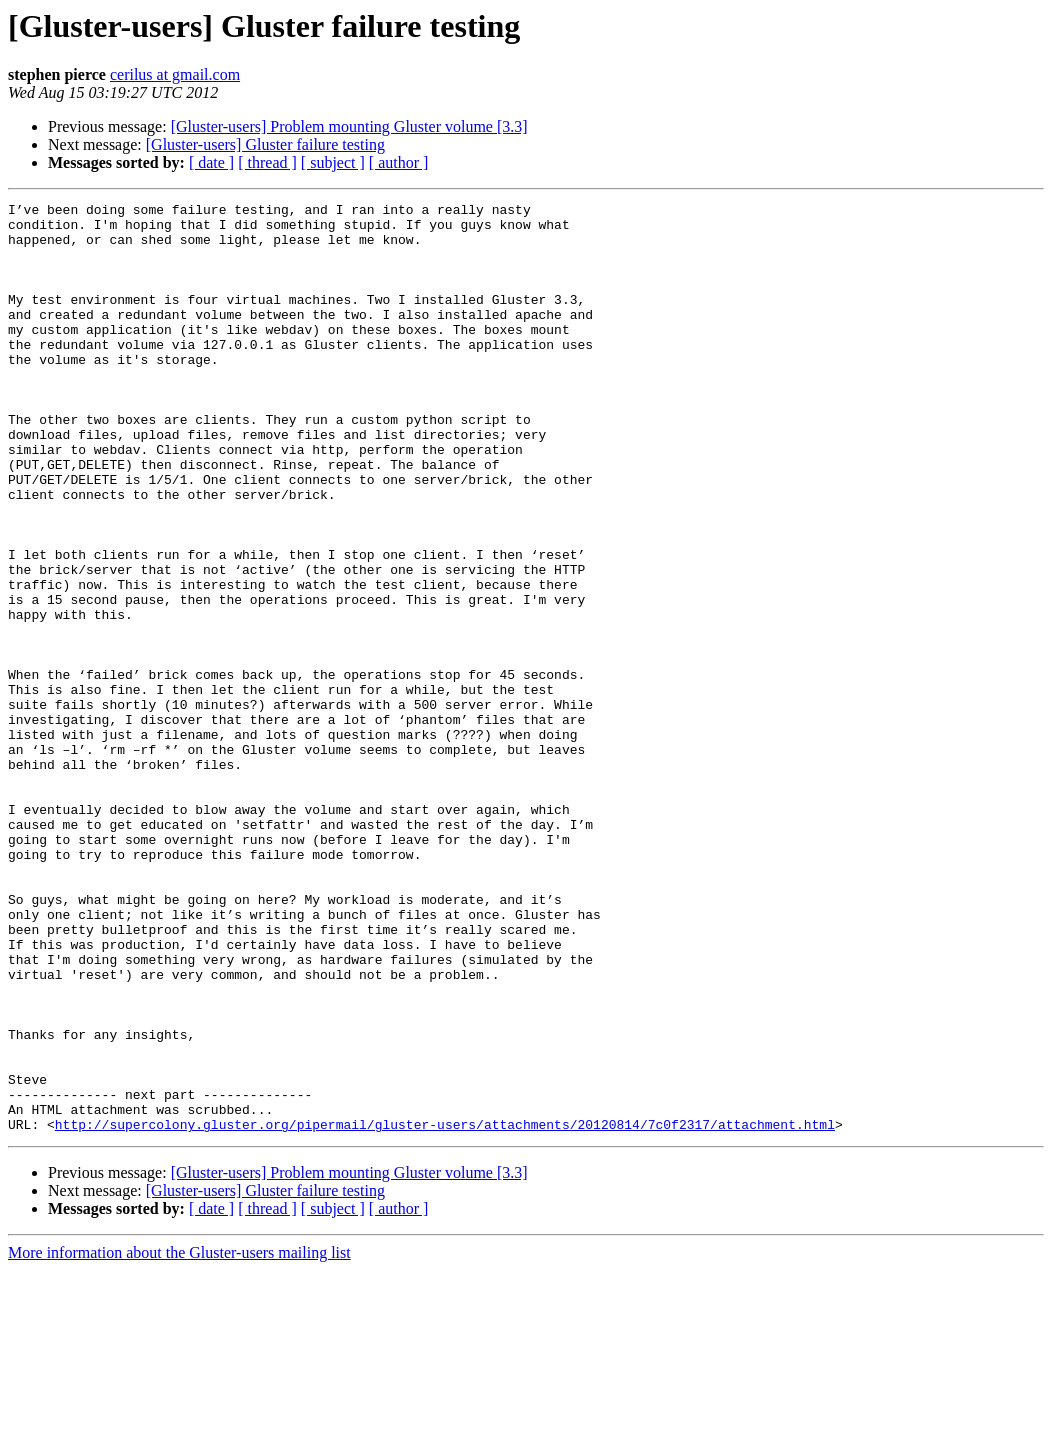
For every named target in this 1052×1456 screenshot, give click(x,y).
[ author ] (399, 162)
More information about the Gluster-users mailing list (179, 1438)
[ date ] (211, 162)
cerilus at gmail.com (175, 74)
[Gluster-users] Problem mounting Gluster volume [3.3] (349, 126)
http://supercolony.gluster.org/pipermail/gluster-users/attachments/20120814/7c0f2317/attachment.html (445, 1310)
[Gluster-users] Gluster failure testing (265, 144)
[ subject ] (333, 162)
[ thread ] (267, 162)
